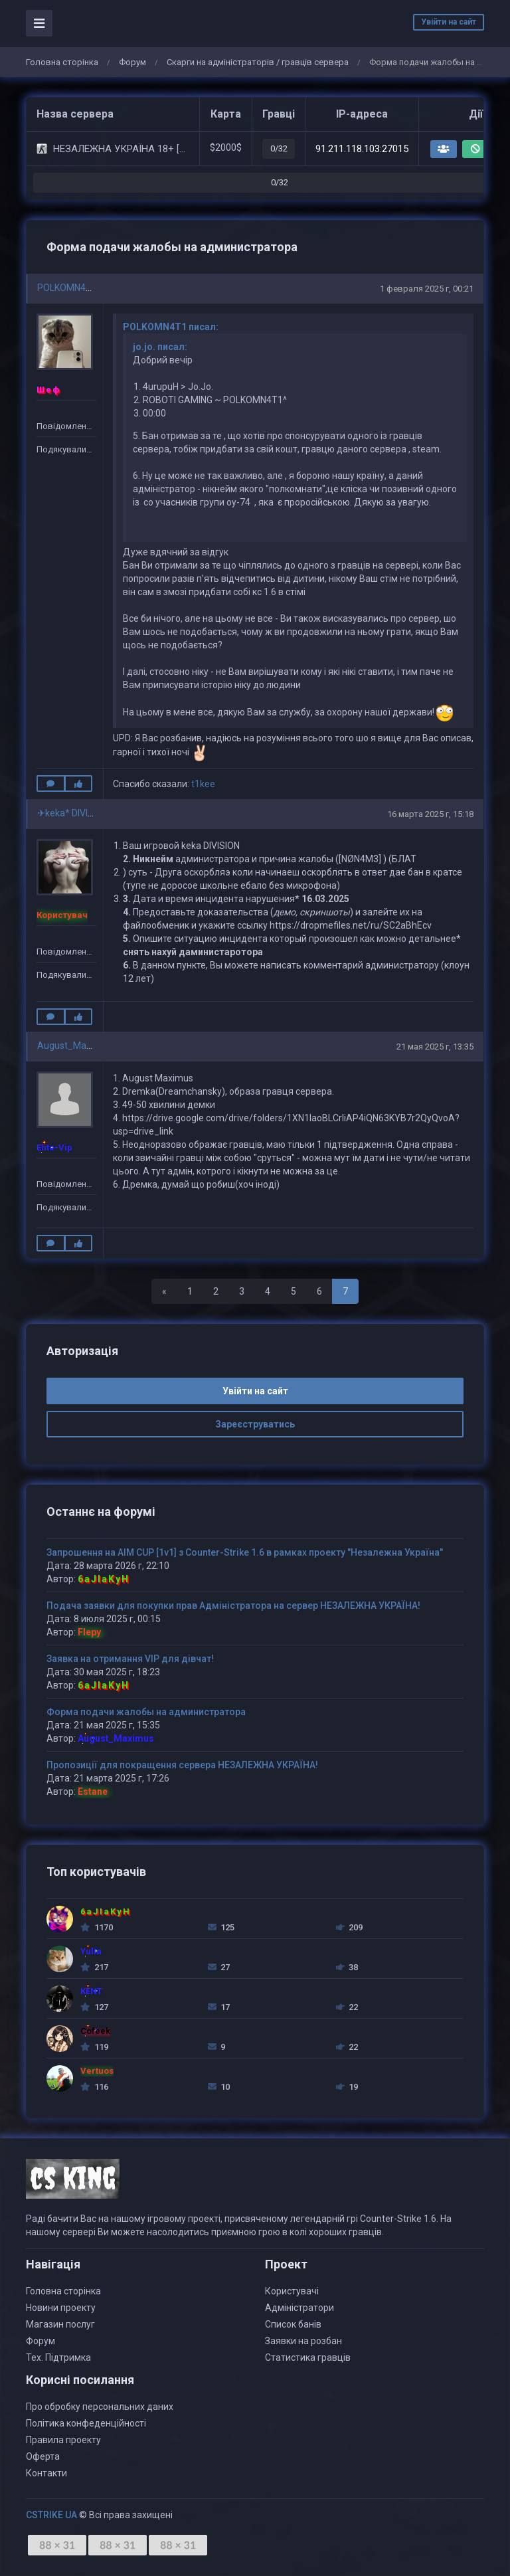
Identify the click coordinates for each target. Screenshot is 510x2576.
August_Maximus (74, 1045)
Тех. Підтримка (58, 2357)
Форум (132, 62)
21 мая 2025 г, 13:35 (434, 1047)
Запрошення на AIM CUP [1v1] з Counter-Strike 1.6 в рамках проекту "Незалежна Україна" (244, 1552)
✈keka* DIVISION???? (82, 813)
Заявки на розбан (303, 2341)
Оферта (43, 2456)
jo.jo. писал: (160, 346)
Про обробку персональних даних (99, 2406)
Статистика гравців (308, 2357)
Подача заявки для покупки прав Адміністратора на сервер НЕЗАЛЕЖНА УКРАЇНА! (233, 1605)
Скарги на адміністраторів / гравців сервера (258, 62)
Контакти (46, 2473)
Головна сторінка (62, 62)
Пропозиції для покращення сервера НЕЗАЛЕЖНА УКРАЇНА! (182, 1765)
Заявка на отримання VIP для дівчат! (130, 1658)
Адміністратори (299, 2307)
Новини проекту (61, 2307)
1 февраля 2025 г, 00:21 (426, 289)
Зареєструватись (255, 1424)
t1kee (203, 784)
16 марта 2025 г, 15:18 (430, 814)
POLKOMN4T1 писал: (170, 327)
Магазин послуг (60, 2324)
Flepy (89, 1632)
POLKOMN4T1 (67, 287)
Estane (93, 1791)
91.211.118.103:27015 (361, 149)
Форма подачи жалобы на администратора (146, 1711)
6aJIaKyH (103, 1579)
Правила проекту (63, 2440)
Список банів (293, 2324)
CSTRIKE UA (51, 2515)
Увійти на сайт (448, 22)
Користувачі (292, 2291)
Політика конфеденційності (86, 2423)
